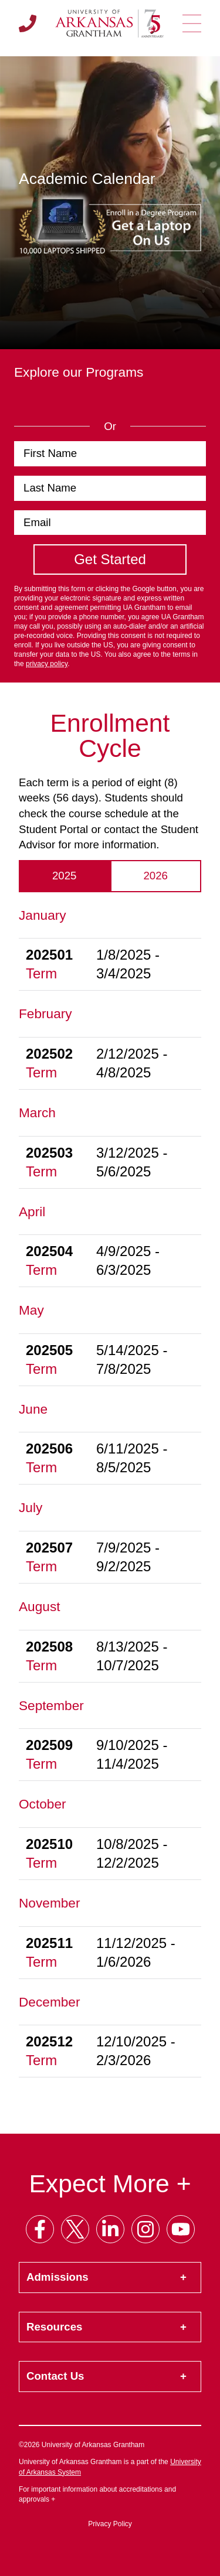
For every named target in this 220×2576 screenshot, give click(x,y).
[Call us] (27, 23)
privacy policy (46, 664)
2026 (155, 875)
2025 (64, 875)
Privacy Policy (110, 2524)
